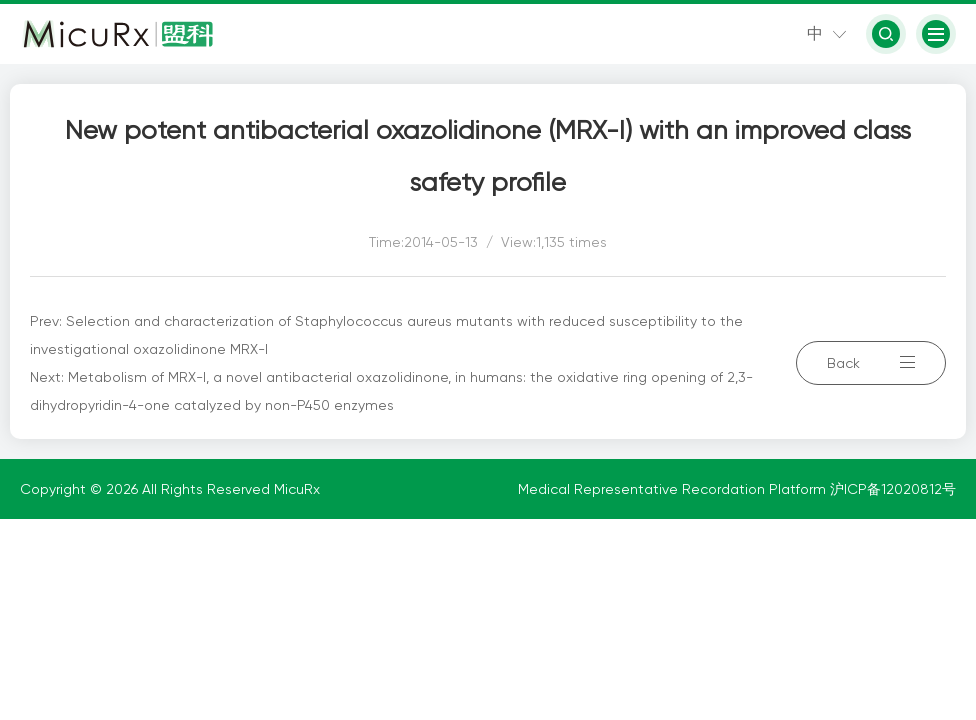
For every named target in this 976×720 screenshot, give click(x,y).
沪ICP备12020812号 (893, 489)
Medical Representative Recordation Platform (674, 489)
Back (871, 363)
